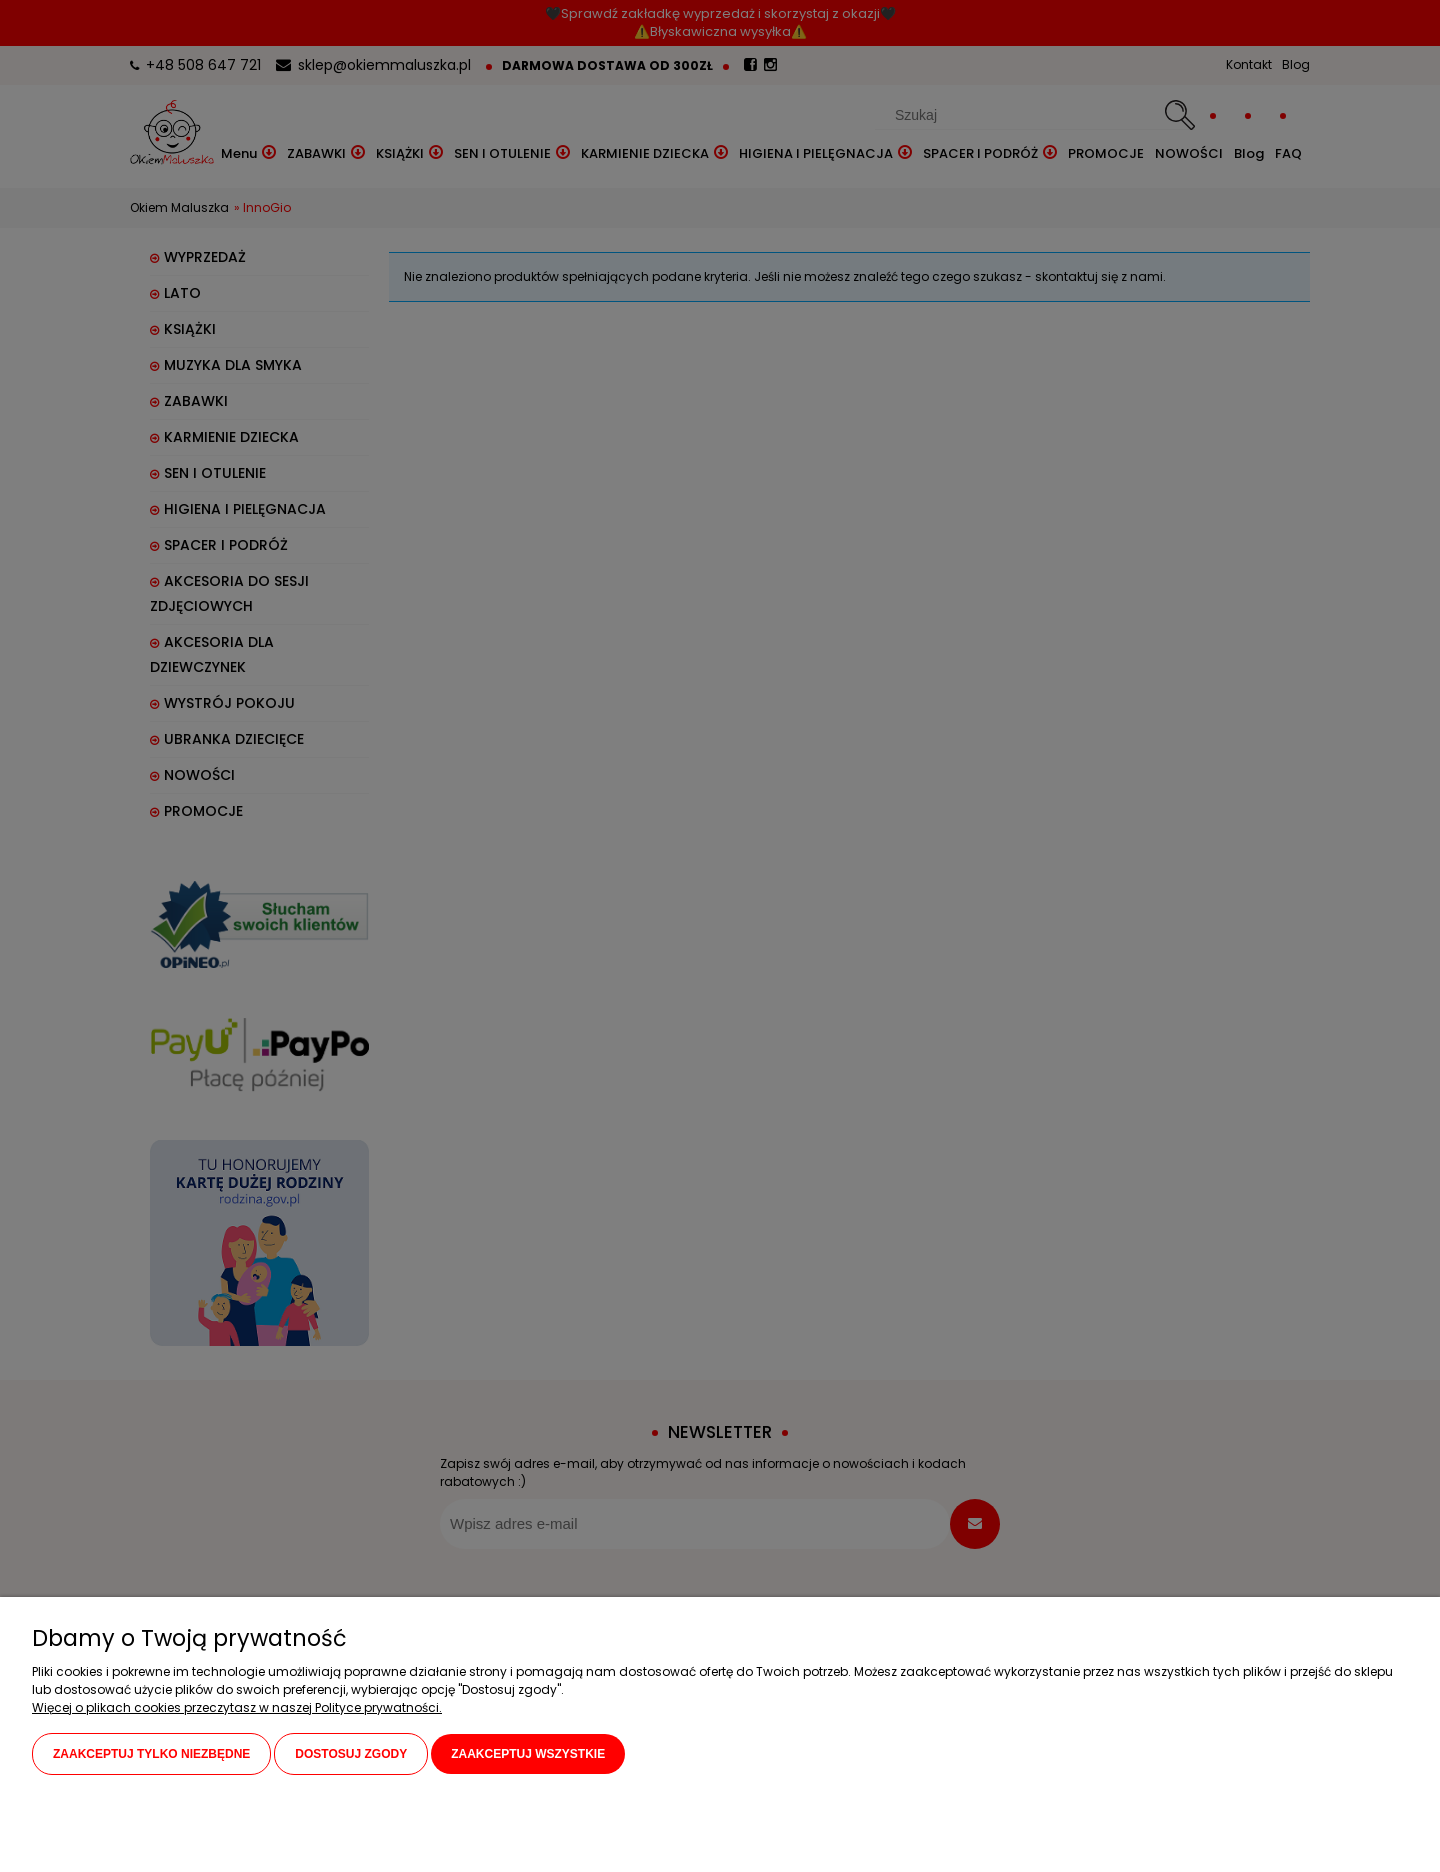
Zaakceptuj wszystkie (528, 1755)
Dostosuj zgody (351, 1755)
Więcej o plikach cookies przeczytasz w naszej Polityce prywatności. (237, 1708)
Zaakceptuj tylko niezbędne (151, 1755)
